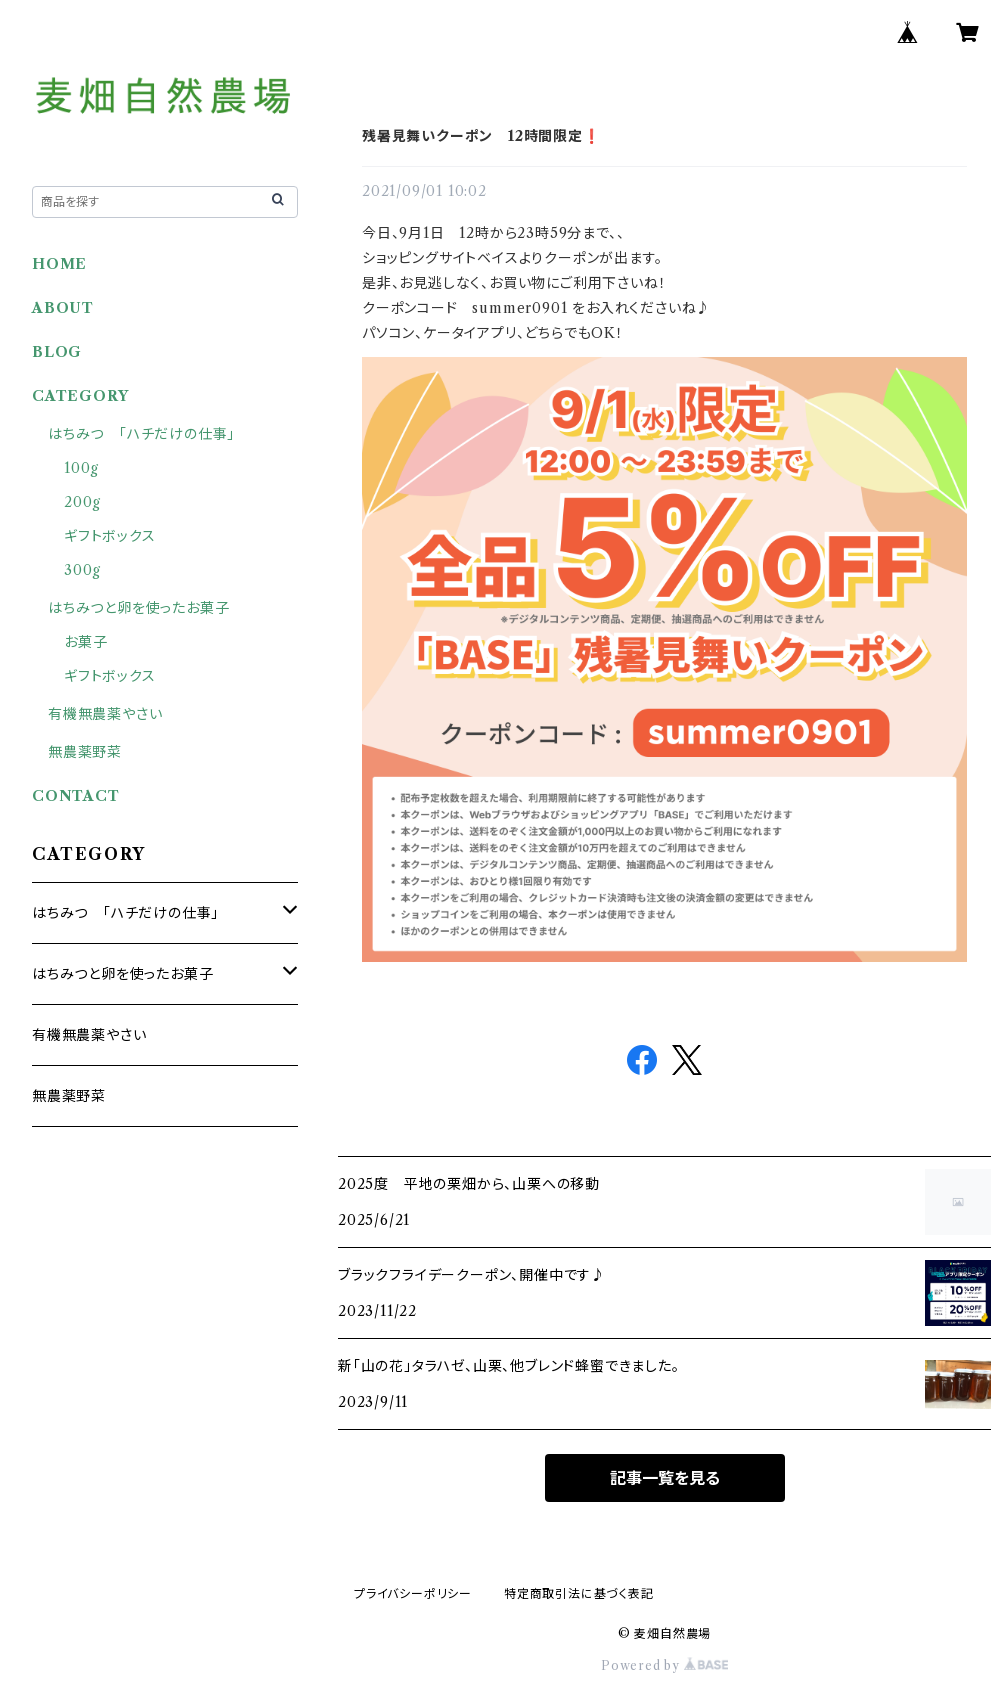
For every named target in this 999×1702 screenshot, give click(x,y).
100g (81, 468)
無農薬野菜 (85, 752)
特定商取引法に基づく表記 (579, 1593)
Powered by (664, 1665)
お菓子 (85, 642)
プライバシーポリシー (413, 1593)
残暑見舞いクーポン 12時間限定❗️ (481, 136)
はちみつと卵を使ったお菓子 (138, 608)
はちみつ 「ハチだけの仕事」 (141, 434)
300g (82, 570)
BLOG (57, 352)
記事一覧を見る (665, 1478)
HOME (59, 264)
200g (82, 502)
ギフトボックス (110, 536)
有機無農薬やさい (105, 714)
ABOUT (63, 308)
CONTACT (76, 796)
